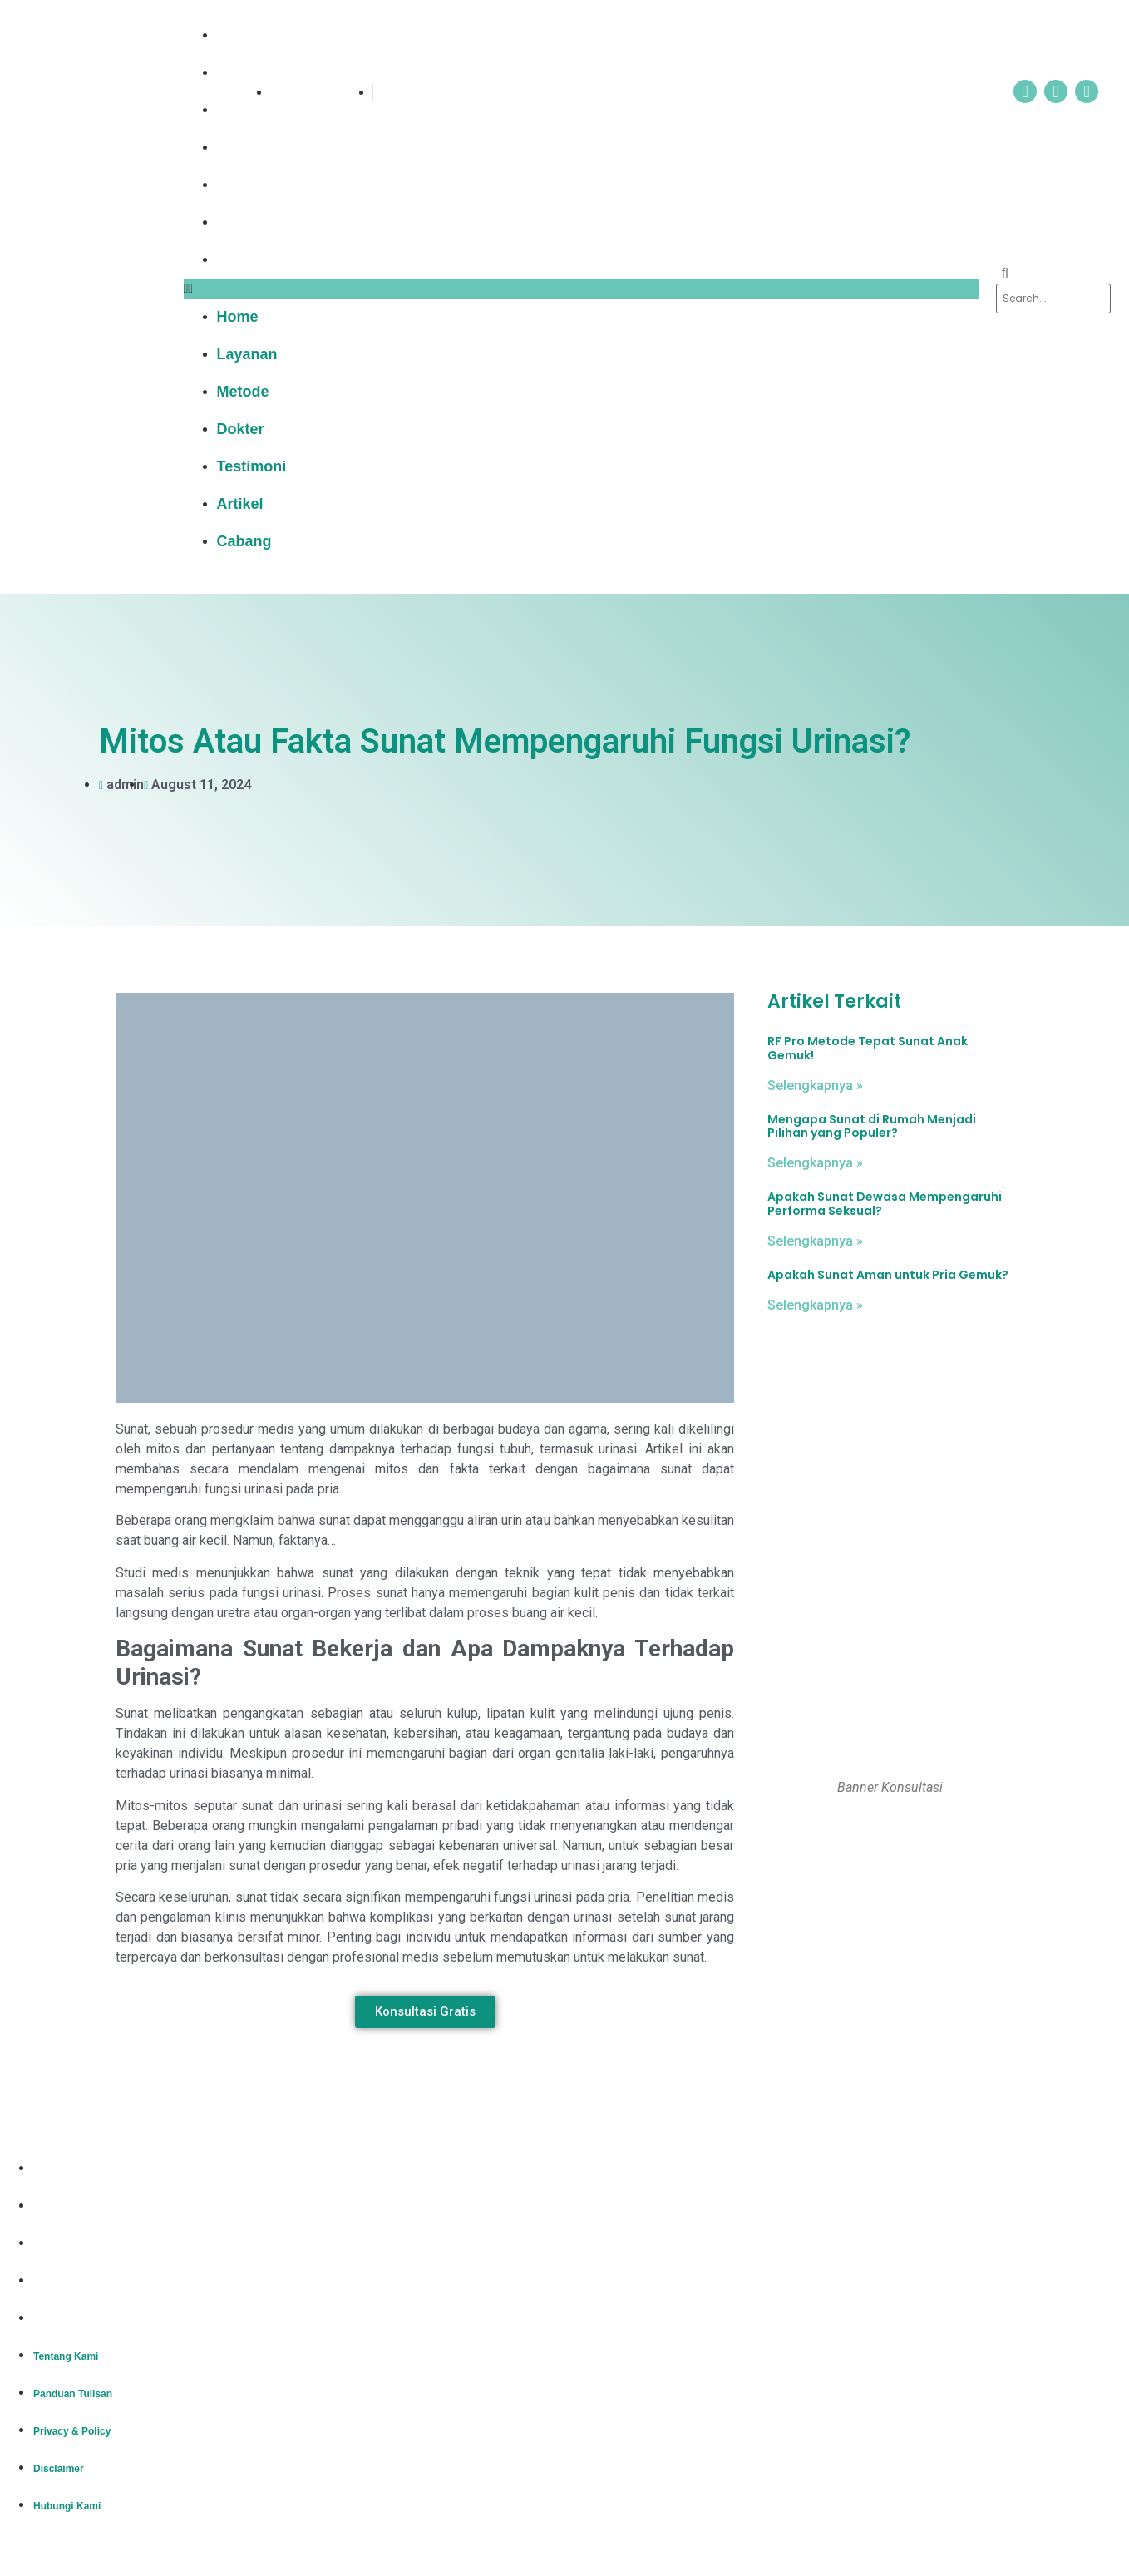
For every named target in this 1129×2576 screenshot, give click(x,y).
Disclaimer (58, 2281)
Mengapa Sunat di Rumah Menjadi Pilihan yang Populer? (871, 1126)
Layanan (258, 72)
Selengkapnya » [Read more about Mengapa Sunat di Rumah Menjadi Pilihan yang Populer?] (815, 1163)
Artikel (251, 222)
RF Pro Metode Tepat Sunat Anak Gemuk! (867, 1048)
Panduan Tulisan (72, 2207)
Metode (254, 109)
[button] (582, 289)
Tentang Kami (65, 2169)
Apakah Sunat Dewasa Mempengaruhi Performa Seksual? (884, 1203)
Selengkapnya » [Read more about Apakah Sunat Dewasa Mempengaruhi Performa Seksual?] (815, 1241)
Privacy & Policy (72, 2244)
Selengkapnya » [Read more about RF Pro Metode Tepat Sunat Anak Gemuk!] (815, 1085)
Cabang (255, 259)
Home (248, 35)
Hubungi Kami (67, 2319)
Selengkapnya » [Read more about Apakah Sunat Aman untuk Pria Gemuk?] (815, 1305)
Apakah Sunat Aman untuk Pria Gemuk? (887, 1274)
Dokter (251, 147)
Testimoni (263, 184)
